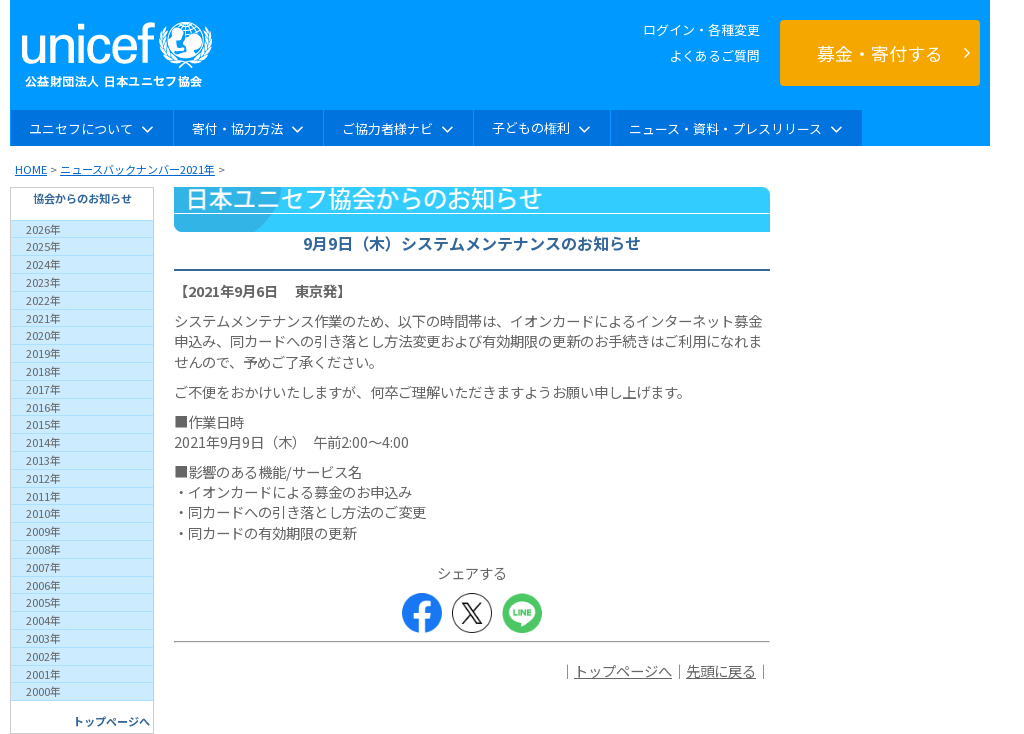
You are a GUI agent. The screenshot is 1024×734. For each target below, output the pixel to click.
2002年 (43, 656)
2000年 (43, 691)
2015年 (43, 424)
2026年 (43, 229)
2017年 (43, 389)
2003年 (43, 638)
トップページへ (111, 721)
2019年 (43, 353)
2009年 (43, 531)
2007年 (43, 567)
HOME (31, 169)
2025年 (43, 246)
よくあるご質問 (714, 55)
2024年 (43, 264)
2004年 (43, 620)
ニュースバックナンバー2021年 (137, 169)
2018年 (43, 371)
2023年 (43, 282)
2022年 (43, 300)
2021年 (43, 318)
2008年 (43, 549)
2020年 (43, 335)
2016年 (43, 407)
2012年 (43, 478)
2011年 (43, 496)
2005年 (43, 602)
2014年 (43, 442)
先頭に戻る (721, 670)
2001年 (43, 674)
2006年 (43, 585)
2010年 (43, 513)
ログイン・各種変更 (701, 29)
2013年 (43, 460)
